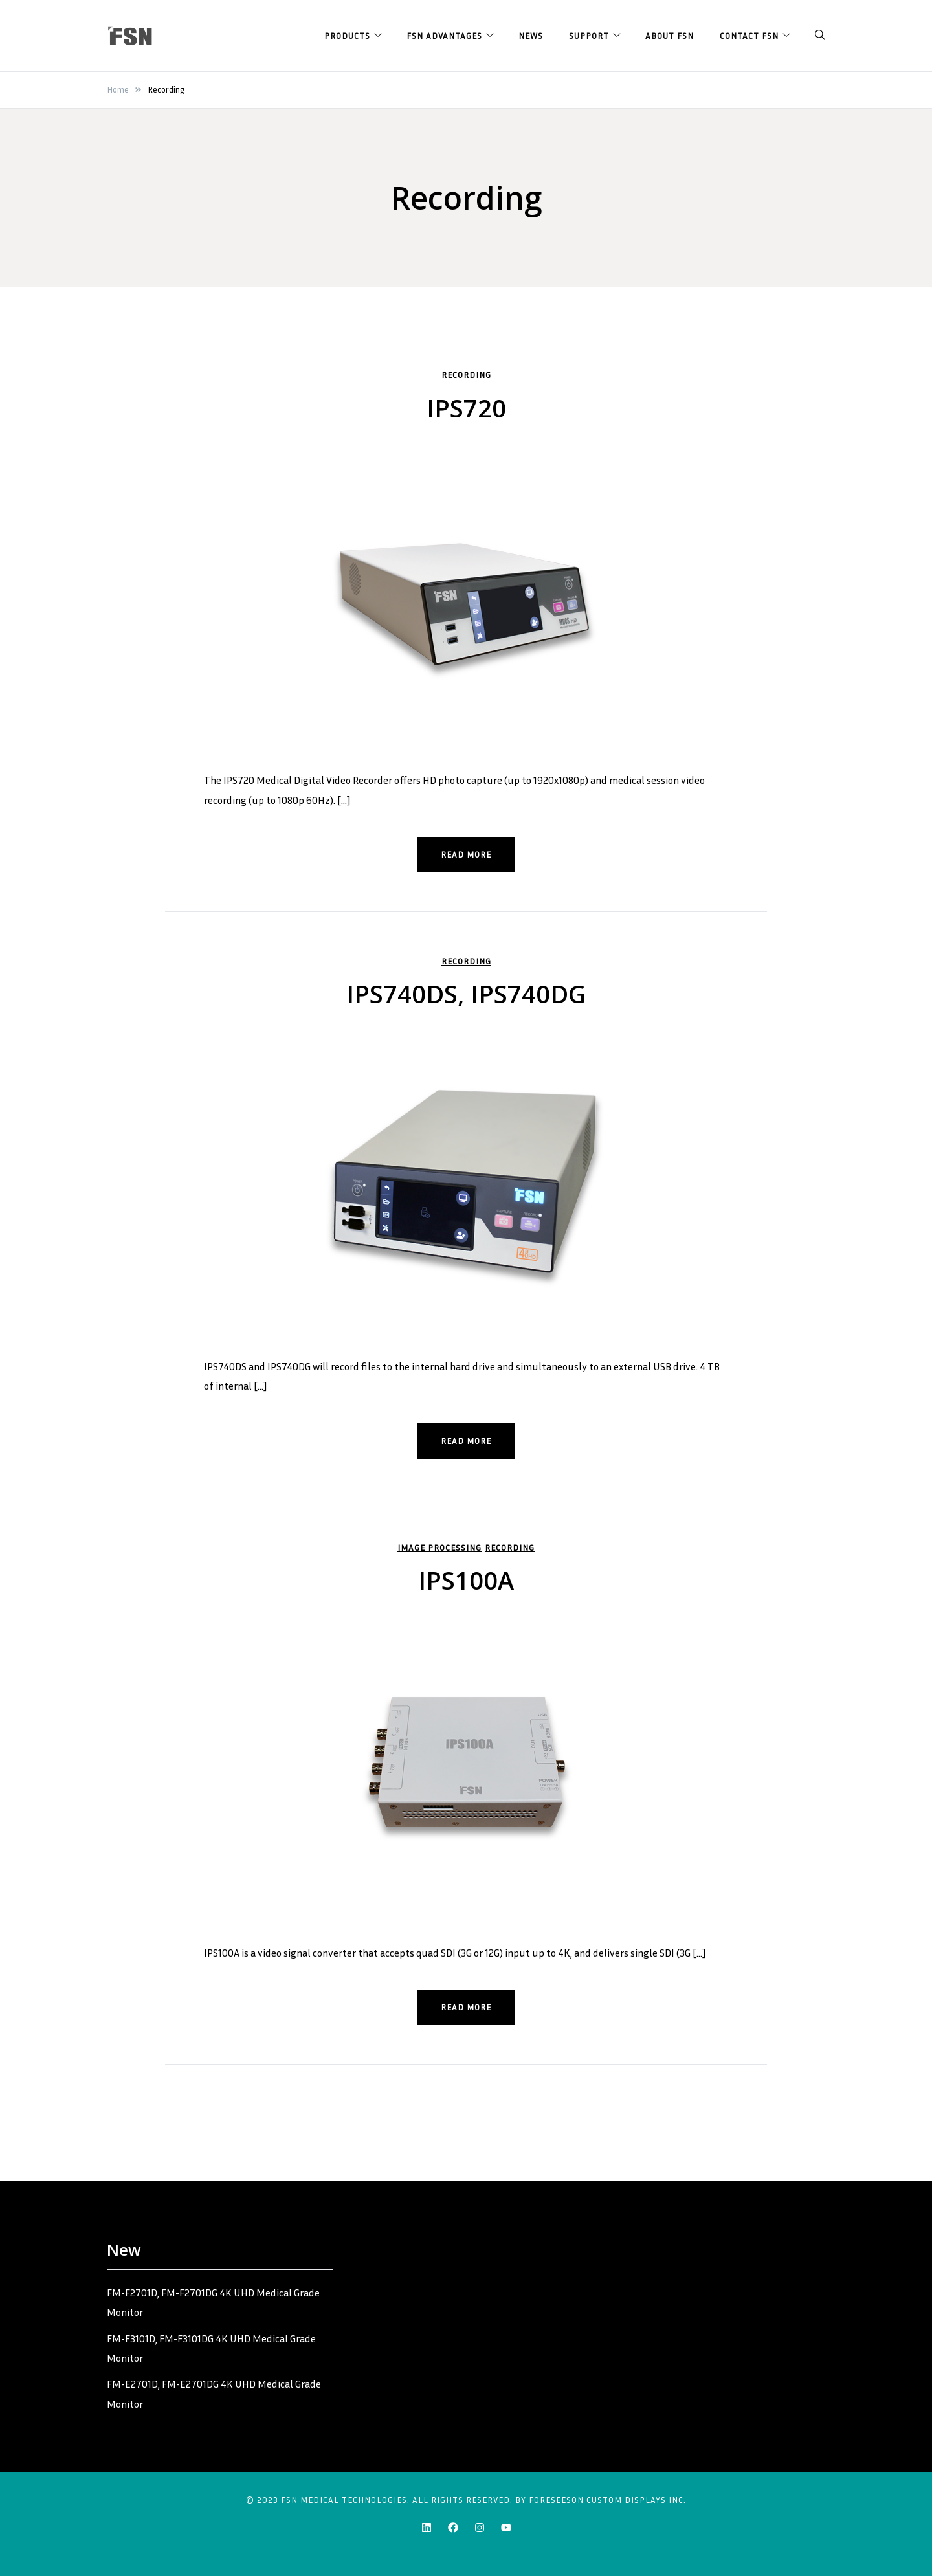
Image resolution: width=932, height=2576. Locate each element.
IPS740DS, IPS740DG (466, 993)
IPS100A (466, 1579)
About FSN (669, 35)
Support (589, 35)
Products (347, 35)
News (530, 35)
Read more (466, 854)
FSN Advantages (444, 35)
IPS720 (466, 408)
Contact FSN (749, 35)
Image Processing (439, 1547)
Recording (466, 375)
